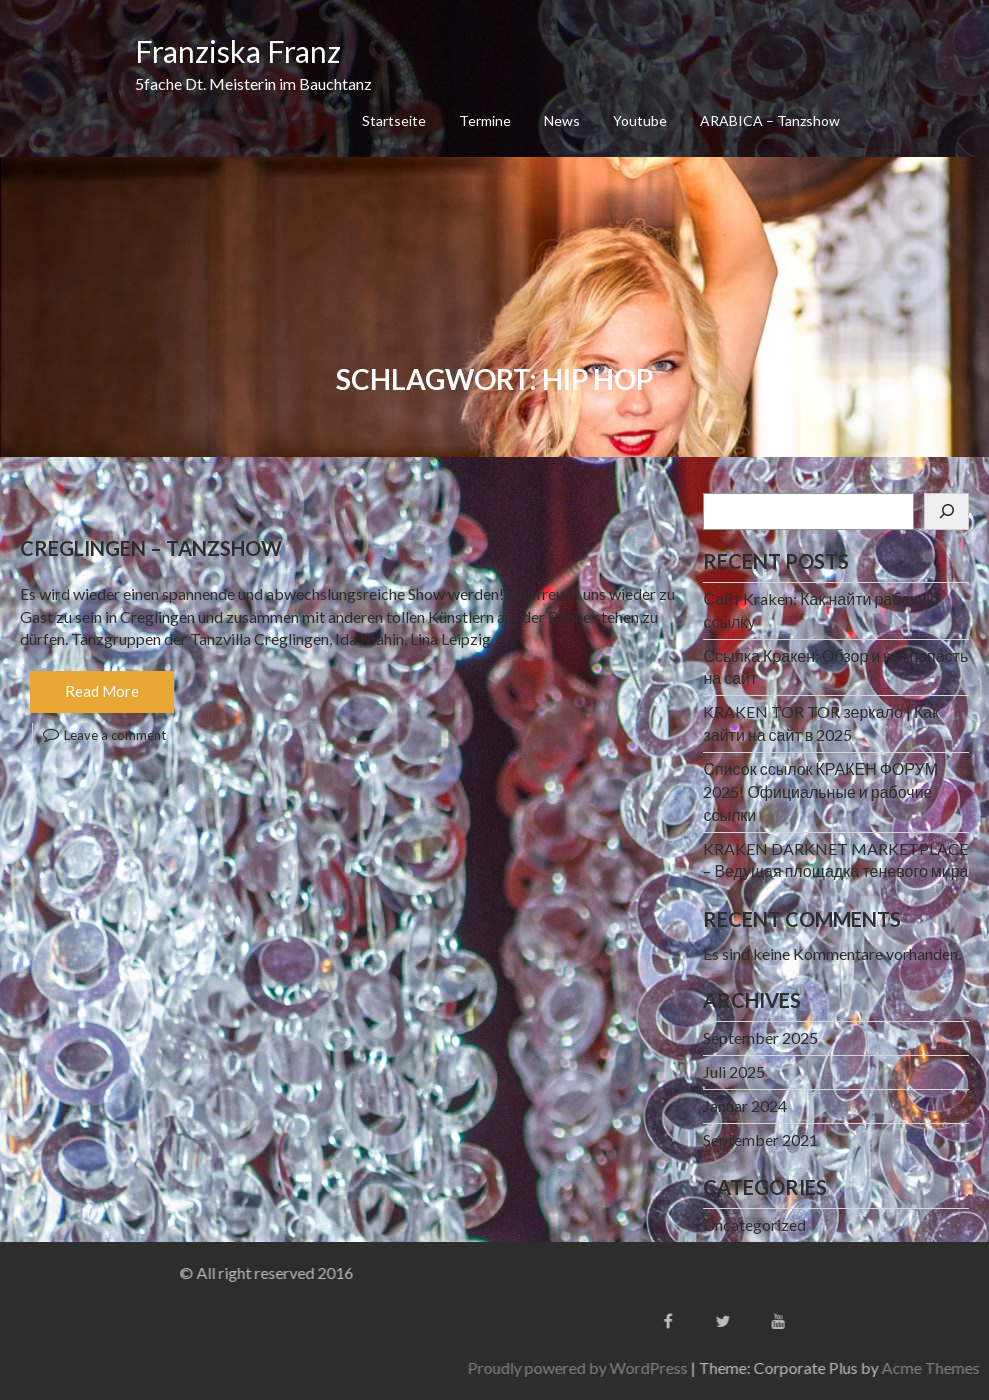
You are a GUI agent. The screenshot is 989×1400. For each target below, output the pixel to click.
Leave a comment (115, 735)
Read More (102, 691)
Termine (485, 120)
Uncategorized (754, 1224)
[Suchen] (946, 511)
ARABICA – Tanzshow (770, 120)
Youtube (640, 120)
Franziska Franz (238, 51)
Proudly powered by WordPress (723, 1367)
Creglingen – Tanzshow (151, 548)
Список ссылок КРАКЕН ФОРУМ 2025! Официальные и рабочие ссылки (820, 791)
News (562, 120)
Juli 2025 (734, 1071)
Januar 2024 (745, 1105)
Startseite (394, 120)
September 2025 (760, 1037)
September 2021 (760, 1139)
